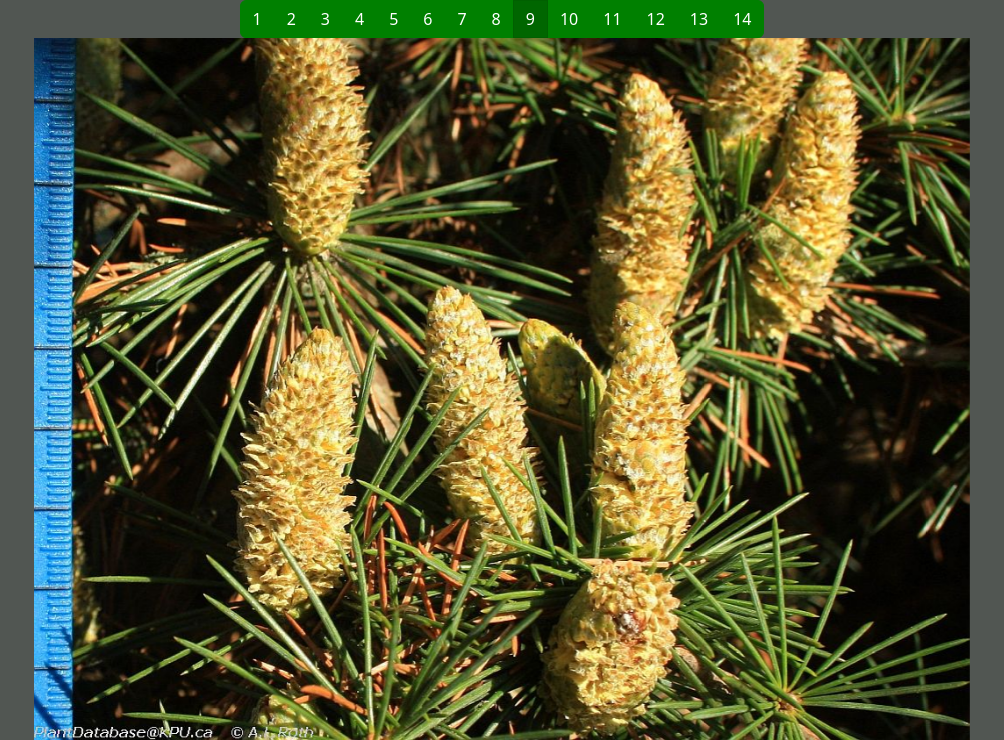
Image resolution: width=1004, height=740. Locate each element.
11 (612, 19)
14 (742, 19)
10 (569, 19)
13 (699, 19)
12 (656, 19)
